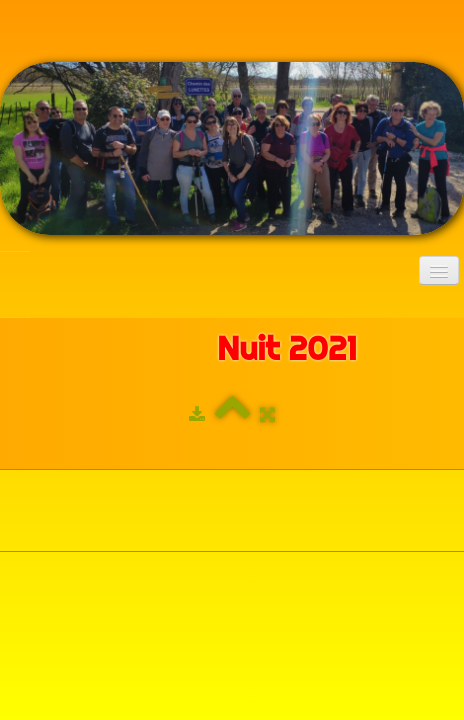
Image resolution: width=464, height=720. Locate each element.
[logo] (15, 272)
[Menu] (439, 270)
